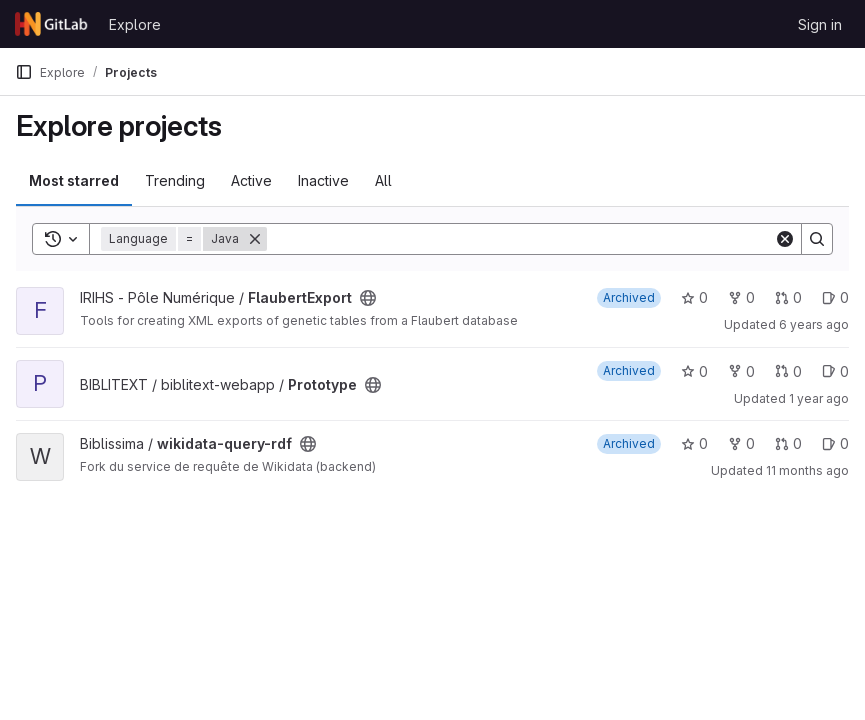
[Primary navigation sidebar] (24, 72)
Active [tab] (251, 180)
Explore (135, 24)
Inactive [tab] (323, 180)
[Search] (520, 239)
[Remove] (255, 239)
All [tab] (383, 180)
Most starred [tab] (74, 180)
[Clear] (785, 239)
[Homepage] (52, 24)
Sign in (820, 24)
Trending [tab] (175, 180)
